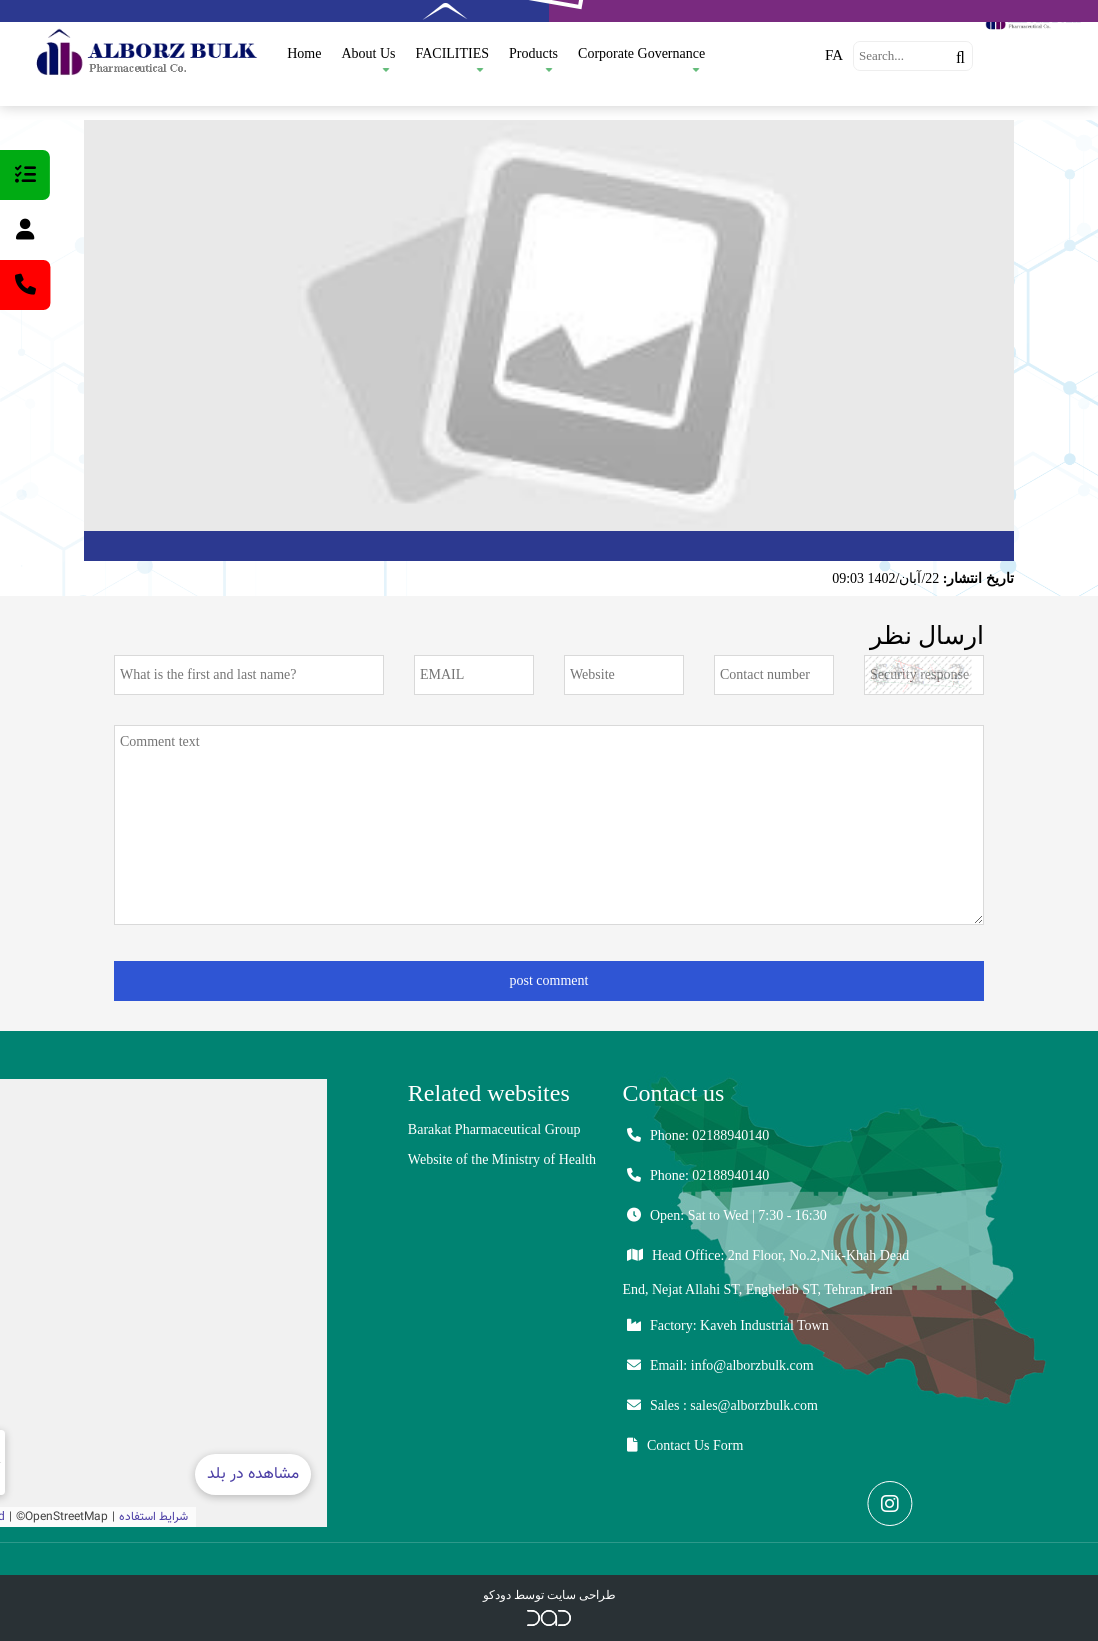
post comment (549, 980)
